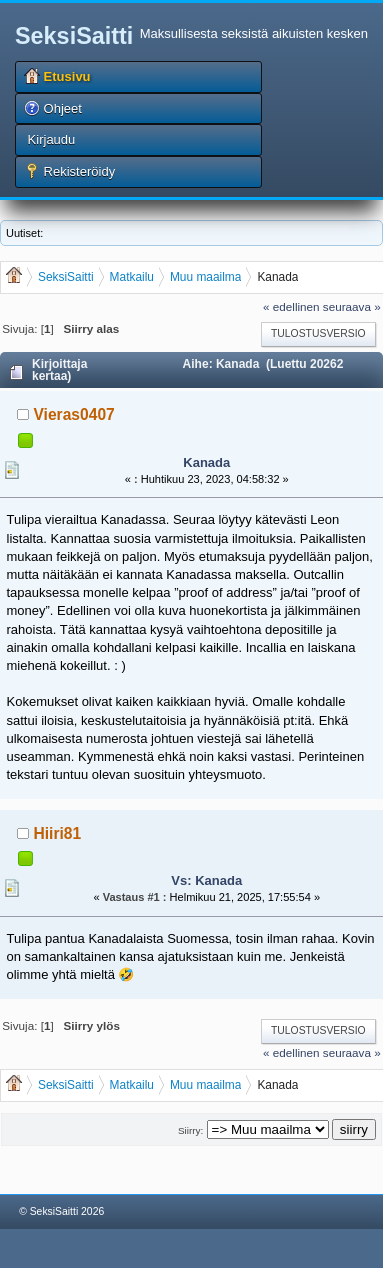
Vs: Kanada (206, 880)
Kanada (206, 462)
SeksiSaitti (74, 36)
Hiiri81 (58, 833)
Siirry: (190, 1130)
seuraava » (352, 306)
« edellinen (291, 306)
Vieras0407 (74, 414)
